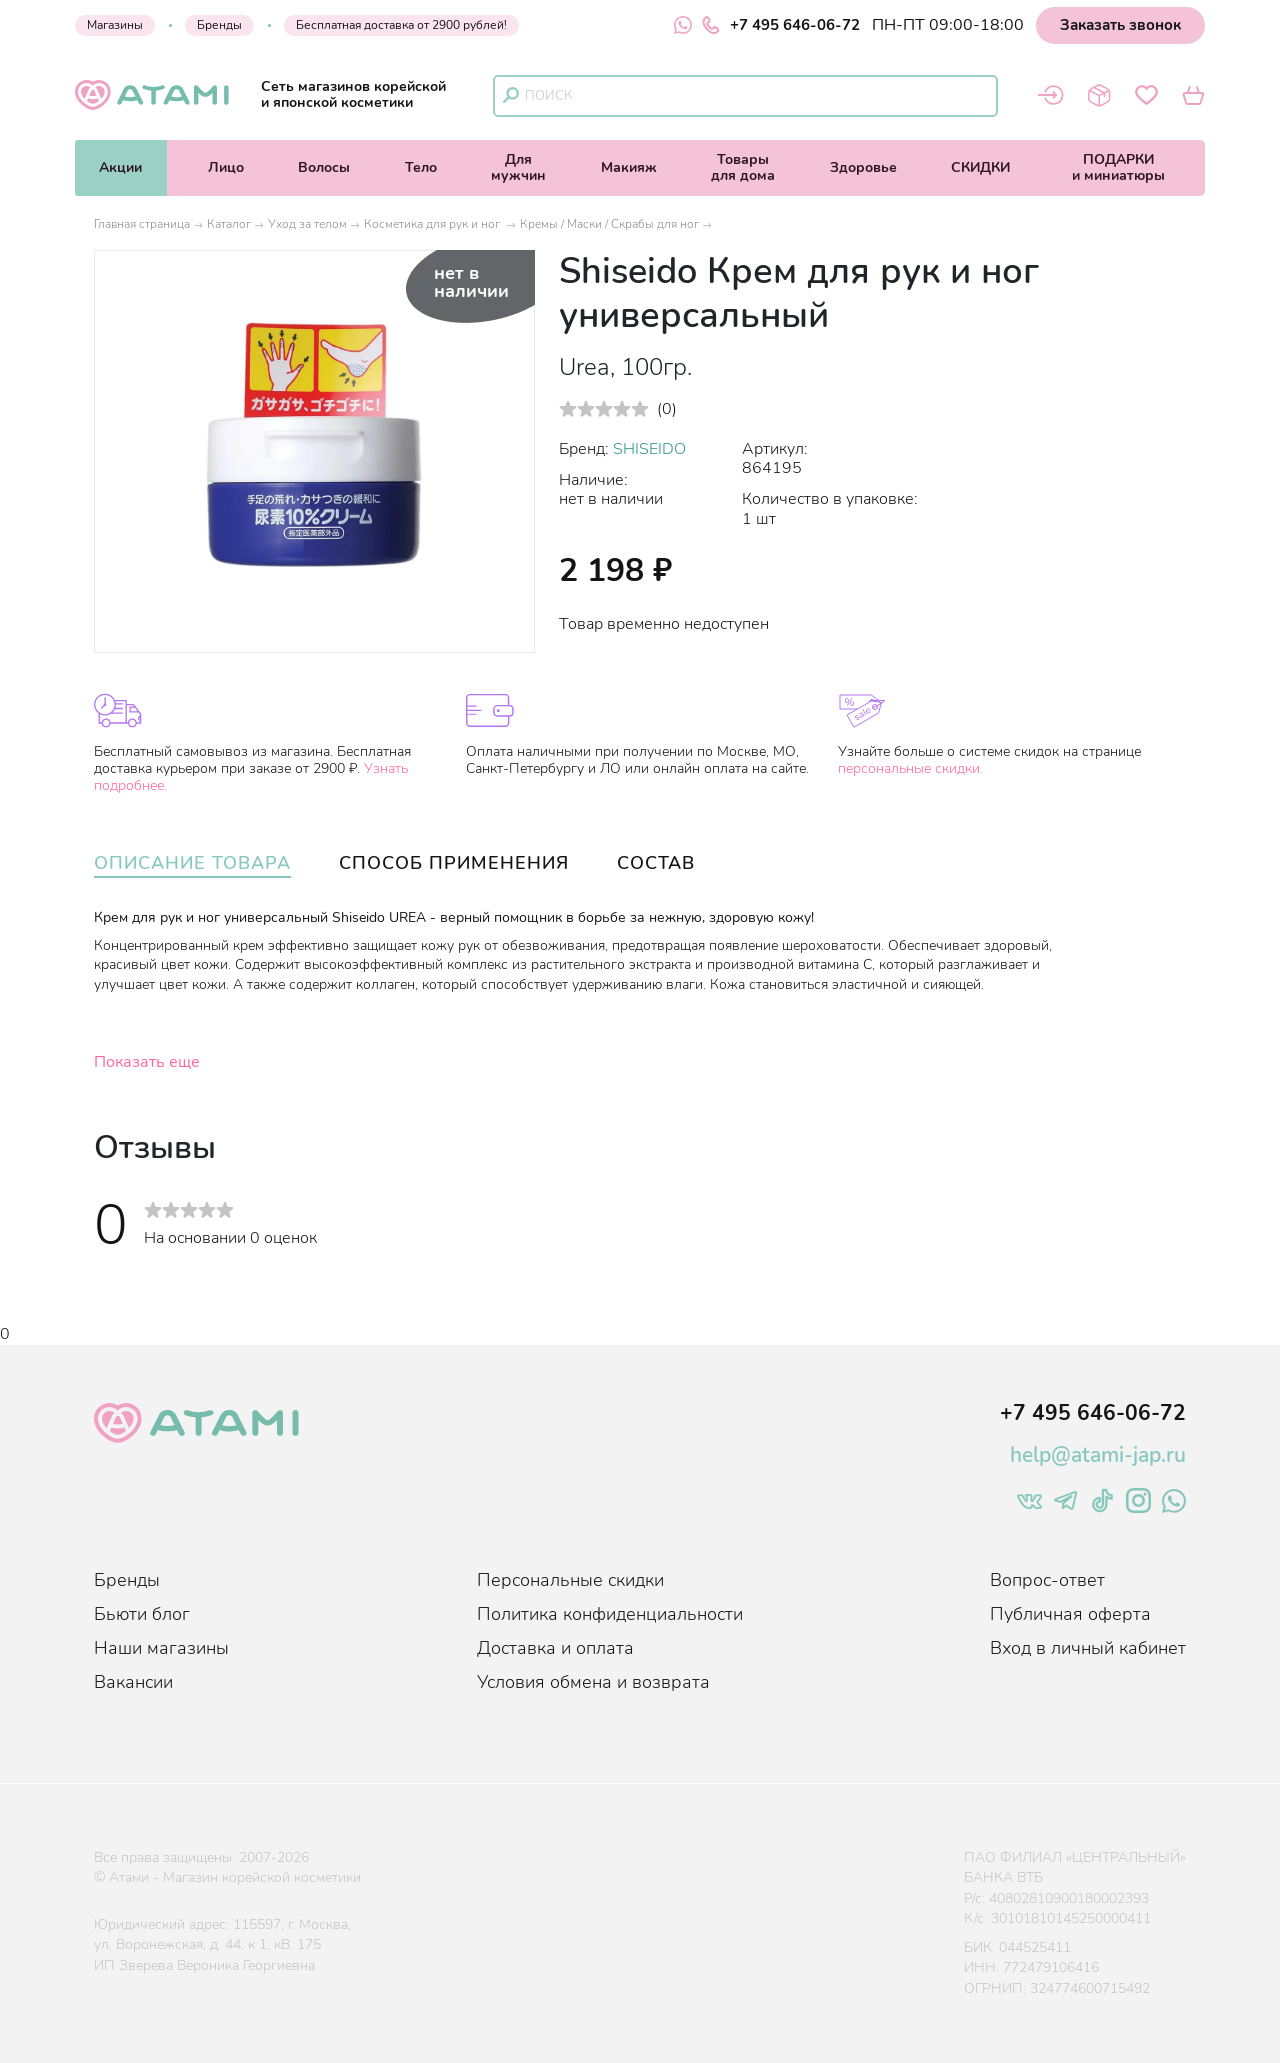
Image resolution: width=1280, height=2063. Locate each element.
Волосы (324, 167)
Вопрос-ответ (1047, 1580)
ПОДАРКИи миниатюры (1118, 167)
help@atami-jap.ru (1098, 1455)
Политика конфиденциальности (610, 1614)
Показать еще (147, 1062)
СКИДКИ (980, 167)
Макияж (629, 167)
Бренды (219, 25)
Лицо (226, 167)
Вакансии (133, 1682)
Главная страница (142, 224)
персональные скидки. (910, 768)
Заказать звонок (1120, 25)
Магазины (115, 25)
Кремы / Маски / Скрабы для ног (609, 224)
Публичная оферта (1070, 1614)
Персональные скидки (570, 1580)
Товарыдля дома (743, 167)
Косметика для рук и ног (433, 224)
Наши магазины (161, 1648)
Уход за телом (307, 224)
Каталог (229, 224)
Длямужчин (518, 167)
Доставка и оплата (555, 1648)
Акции (120, 167)
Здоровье (863, 167)
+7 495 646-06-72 (781, 25)
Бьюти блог (142, 1614)
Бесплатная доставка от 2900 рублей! (401, 25)
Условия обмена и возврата (593, 1682)
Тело (421, 167)
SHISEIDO (649, 449)
